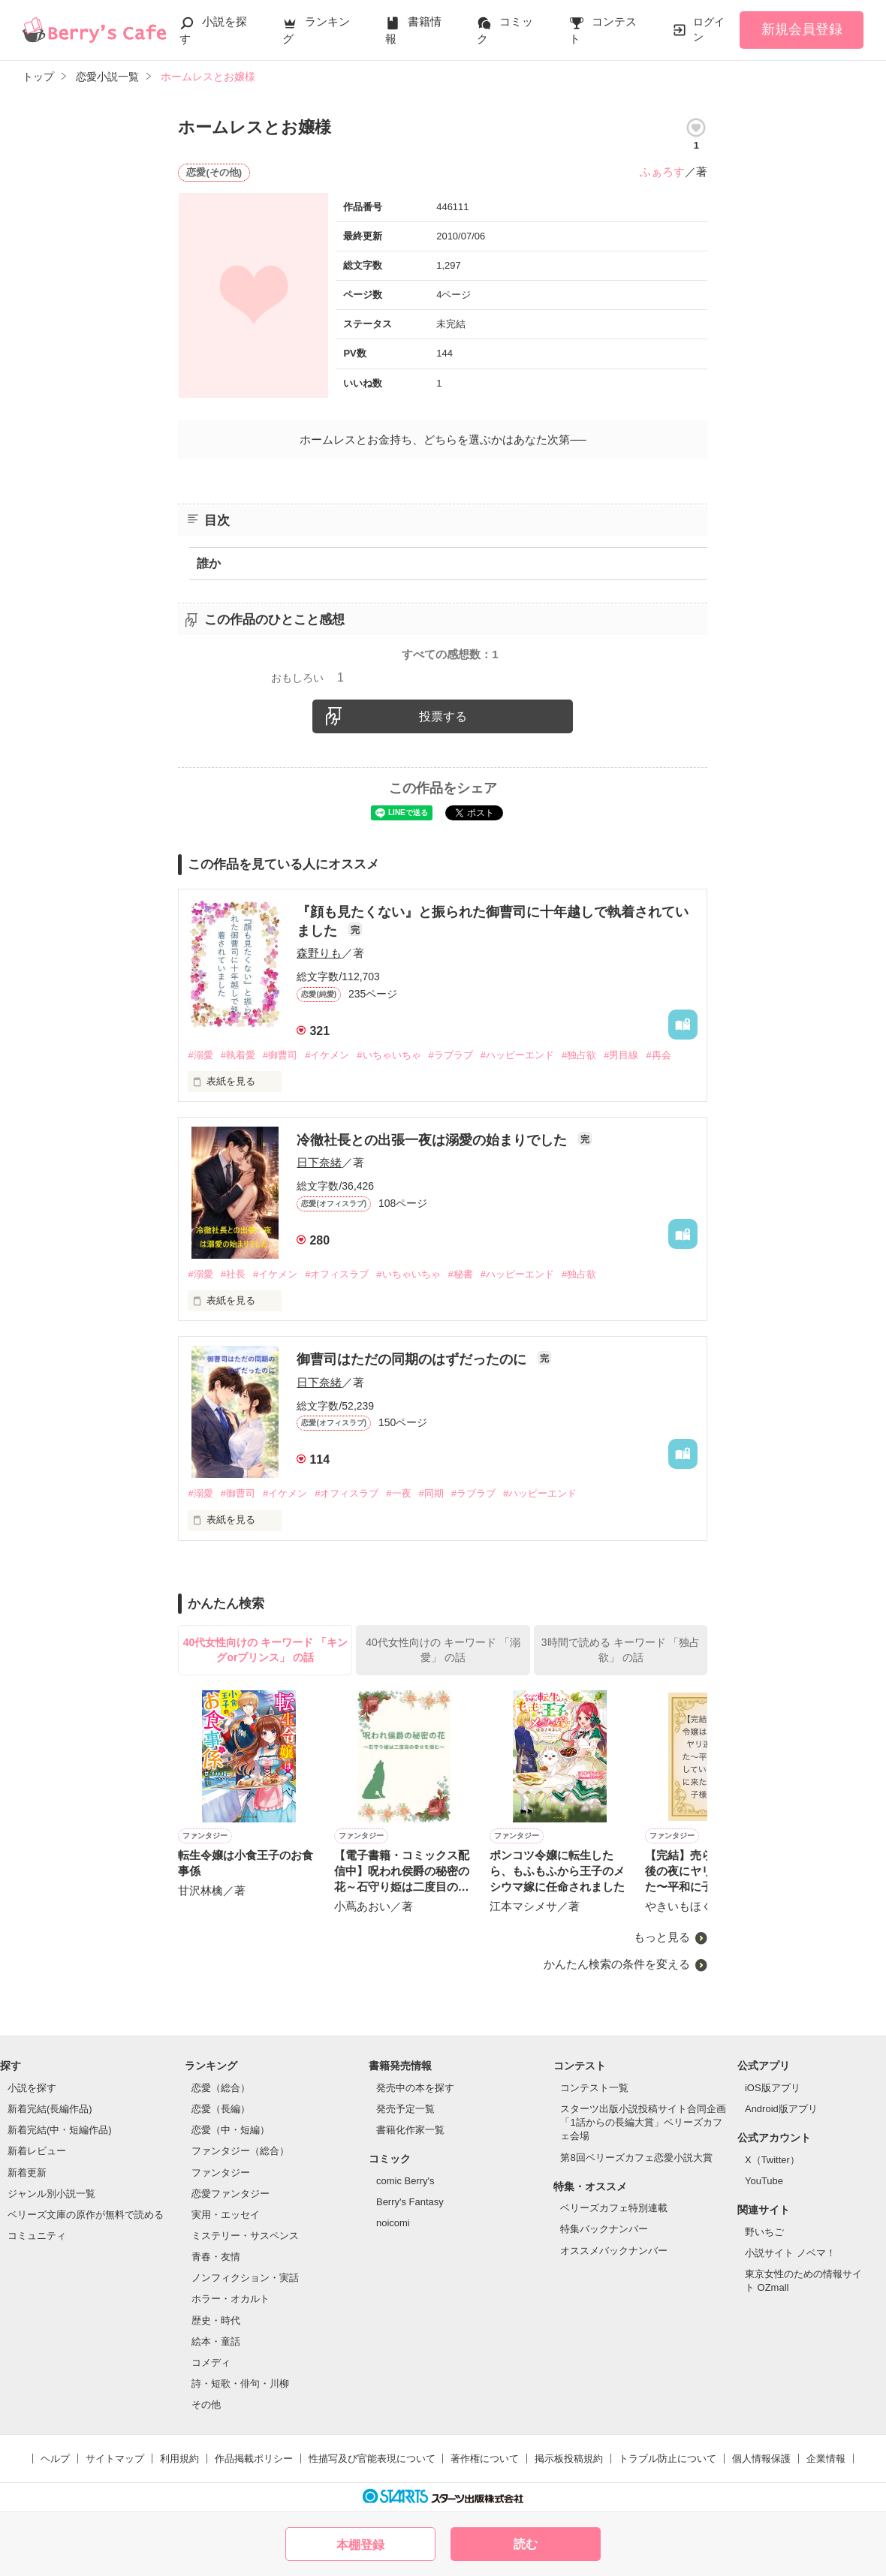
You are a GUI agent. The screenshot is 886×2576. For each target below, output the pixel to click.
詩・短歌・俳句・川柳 (240, 2383)
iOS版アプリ (772, 2087)
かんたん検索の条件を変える (617, 1964)
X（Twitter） (772, 2159)
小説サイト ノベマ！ (790, 2253)
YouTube (764, 2180)
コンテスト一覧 (594, 2087)
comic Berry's (405, 2180)
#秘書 (460, 1274)
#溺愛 (200, 1055)
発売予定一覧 (405, 2108)
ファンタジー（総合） (240, 2150)
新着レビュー (37, 2150)
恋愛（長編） (220, 2108)
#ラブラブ (451, 1055)
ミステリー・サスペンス (245, 2235)
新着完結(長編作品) (50, 2108)
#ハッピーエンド (517, 1055)
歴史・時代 (215, 2320)
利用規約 (179, 2458)
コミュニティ (37, 2235)
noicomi (393, 2222)
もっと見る (662, 1936)
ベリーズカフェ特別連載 (614, 2207)
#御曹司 (280, 1055)
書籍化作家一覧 (410, 2129)
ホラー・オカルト (230, 2298)
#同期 (431, 1493)
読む (526, 2544)
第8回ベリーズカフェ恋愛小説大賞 (636, 2157)
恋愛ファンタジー (230, 2193)
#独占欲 (579, 1055)
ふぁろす (662, 171)
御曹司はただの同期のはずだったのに (413, 1359)
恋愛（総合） (220, 2087)
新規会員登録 (801, 29)
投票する (443, 716)
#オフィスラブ (337, 1274)
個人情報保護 (761, 2458)
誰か (209, 563)
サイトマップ (115, 2458)
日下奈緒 (319, 1162)
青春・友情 (215, 2256)
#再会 (658, 1055)
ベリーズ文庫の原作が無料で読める (86, 2214)
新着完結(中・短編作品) (60, 2129)
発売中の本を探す (415, 2087)
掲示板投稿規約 (569, 2458)
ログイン (709, 29)
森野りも (319, 952)
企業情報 (825, 2458)
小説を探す (32, 2087)
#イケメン (327, 1055)
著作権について (485, 2458)
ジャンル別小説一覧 (51, 2193)
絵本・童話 (215, 2341)
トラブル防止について (667, 2458)
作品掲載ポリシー (254, 2458)
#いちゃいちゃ (388, 1055)
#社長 (233, 1274)
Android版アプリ (781, 2108)
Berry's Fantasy (410, 2201)
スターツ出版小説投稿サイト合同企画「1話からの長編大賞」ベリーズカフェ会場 (643, 2122)
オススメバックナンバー (614, 2250)
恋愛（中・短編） (230, 2129)
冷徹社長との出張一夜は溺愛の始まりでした (434, 1140)
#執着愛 (238, 1055)
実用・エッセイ (225, 2214)
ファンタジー (220, 2172)
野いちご (764, 2231)
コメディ (211, 2362)
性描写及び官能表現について (372, 2458)
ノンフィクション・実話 (245, 2277)
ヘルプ (55, 2458)
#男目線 (621, 1055)
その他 (206, 2404)
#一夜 (398, 1493)
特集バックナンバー (604, 2228)
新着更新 (27, 2172)
